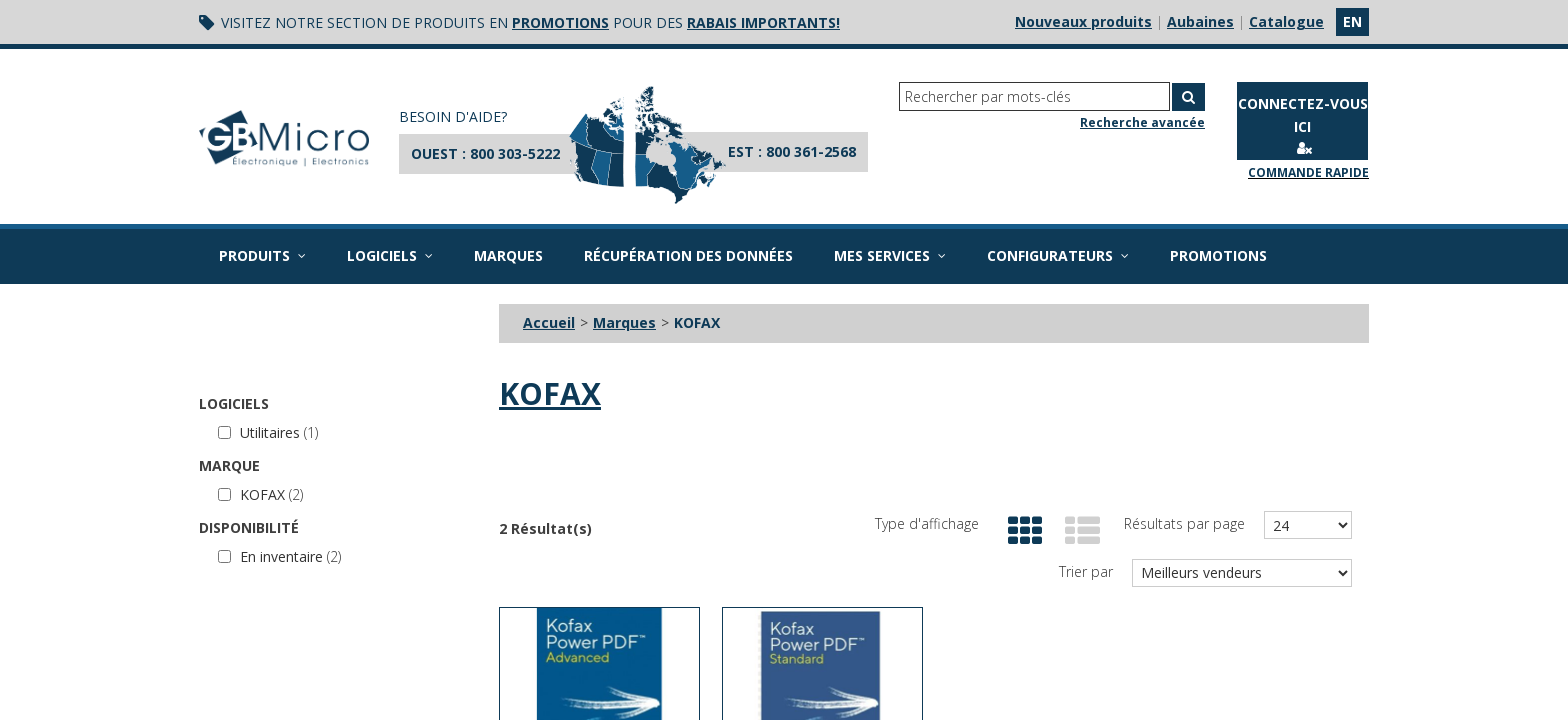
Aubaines (1200, 21)
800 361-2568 (811, 151)
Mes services (890, 255)
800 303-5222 (515, 153)
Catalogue (1286, 21)
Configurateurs (1058, 255)
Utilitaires (268, 432)
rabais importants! (763, 22)
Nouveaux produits (1083, 21)
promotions (560, 22)
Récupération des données (688, 255)
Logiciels (390, 255)
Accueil (549, 322)
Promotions (1218, 255)
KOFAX (260, 494)
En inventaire (279, 556)
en (1352, 21)
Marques (508, 255)
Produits (262, 255)
